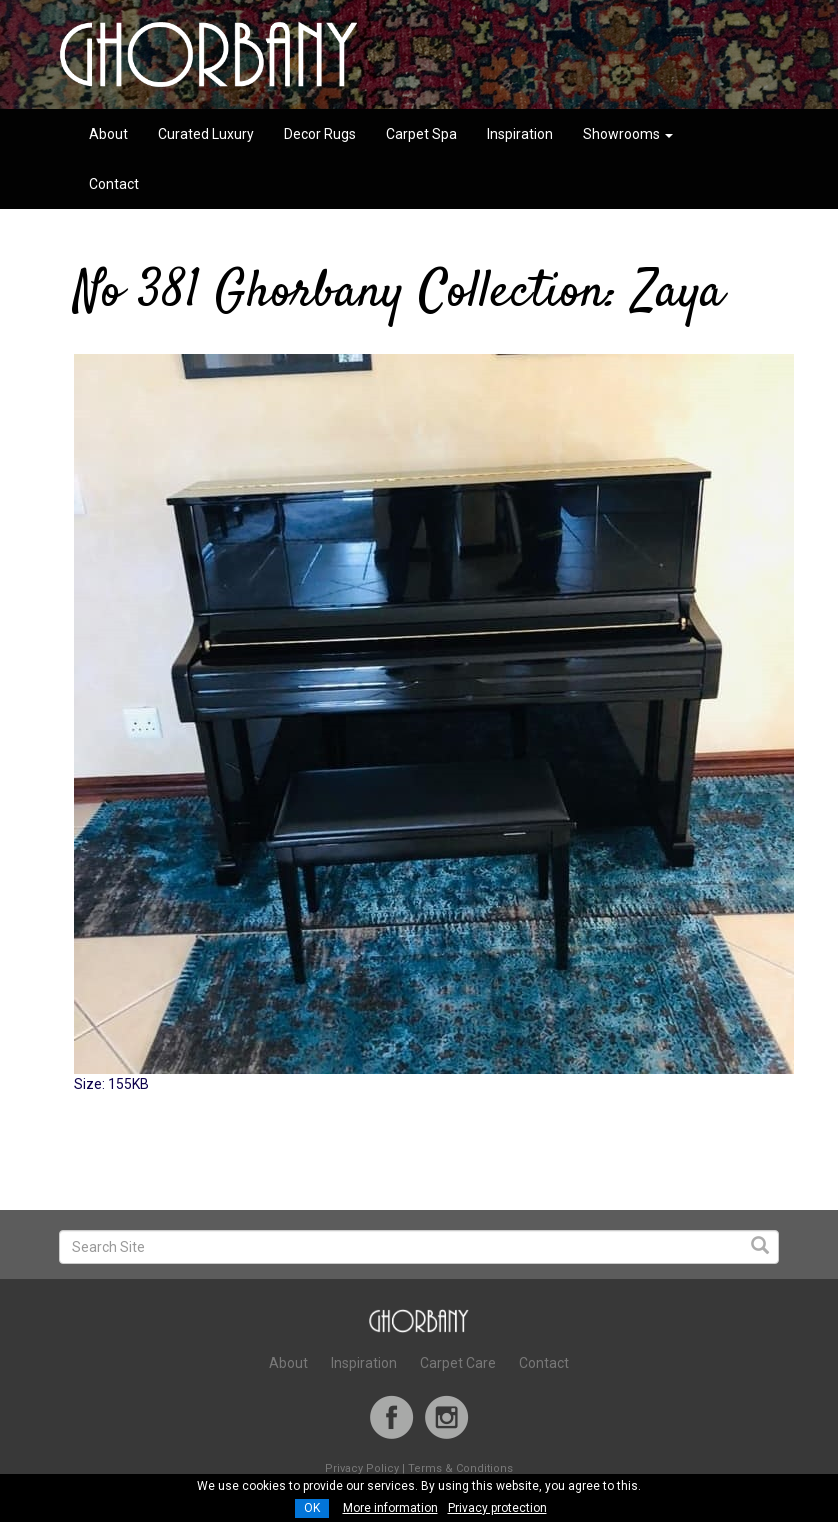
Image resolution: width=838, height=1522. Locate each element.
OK (312, 1508)
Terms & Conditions (460, 1468)
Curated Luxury (206, 134)
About (108, 134)
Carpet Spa (421, 134)
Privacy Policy (362, 1468)
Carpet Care (458, 1363)
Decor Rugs (320, 134)
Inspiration (520, 134)
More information (390, 1508)
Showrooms (628, 134)
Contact (114, 184)
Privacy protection (497, 1508)
